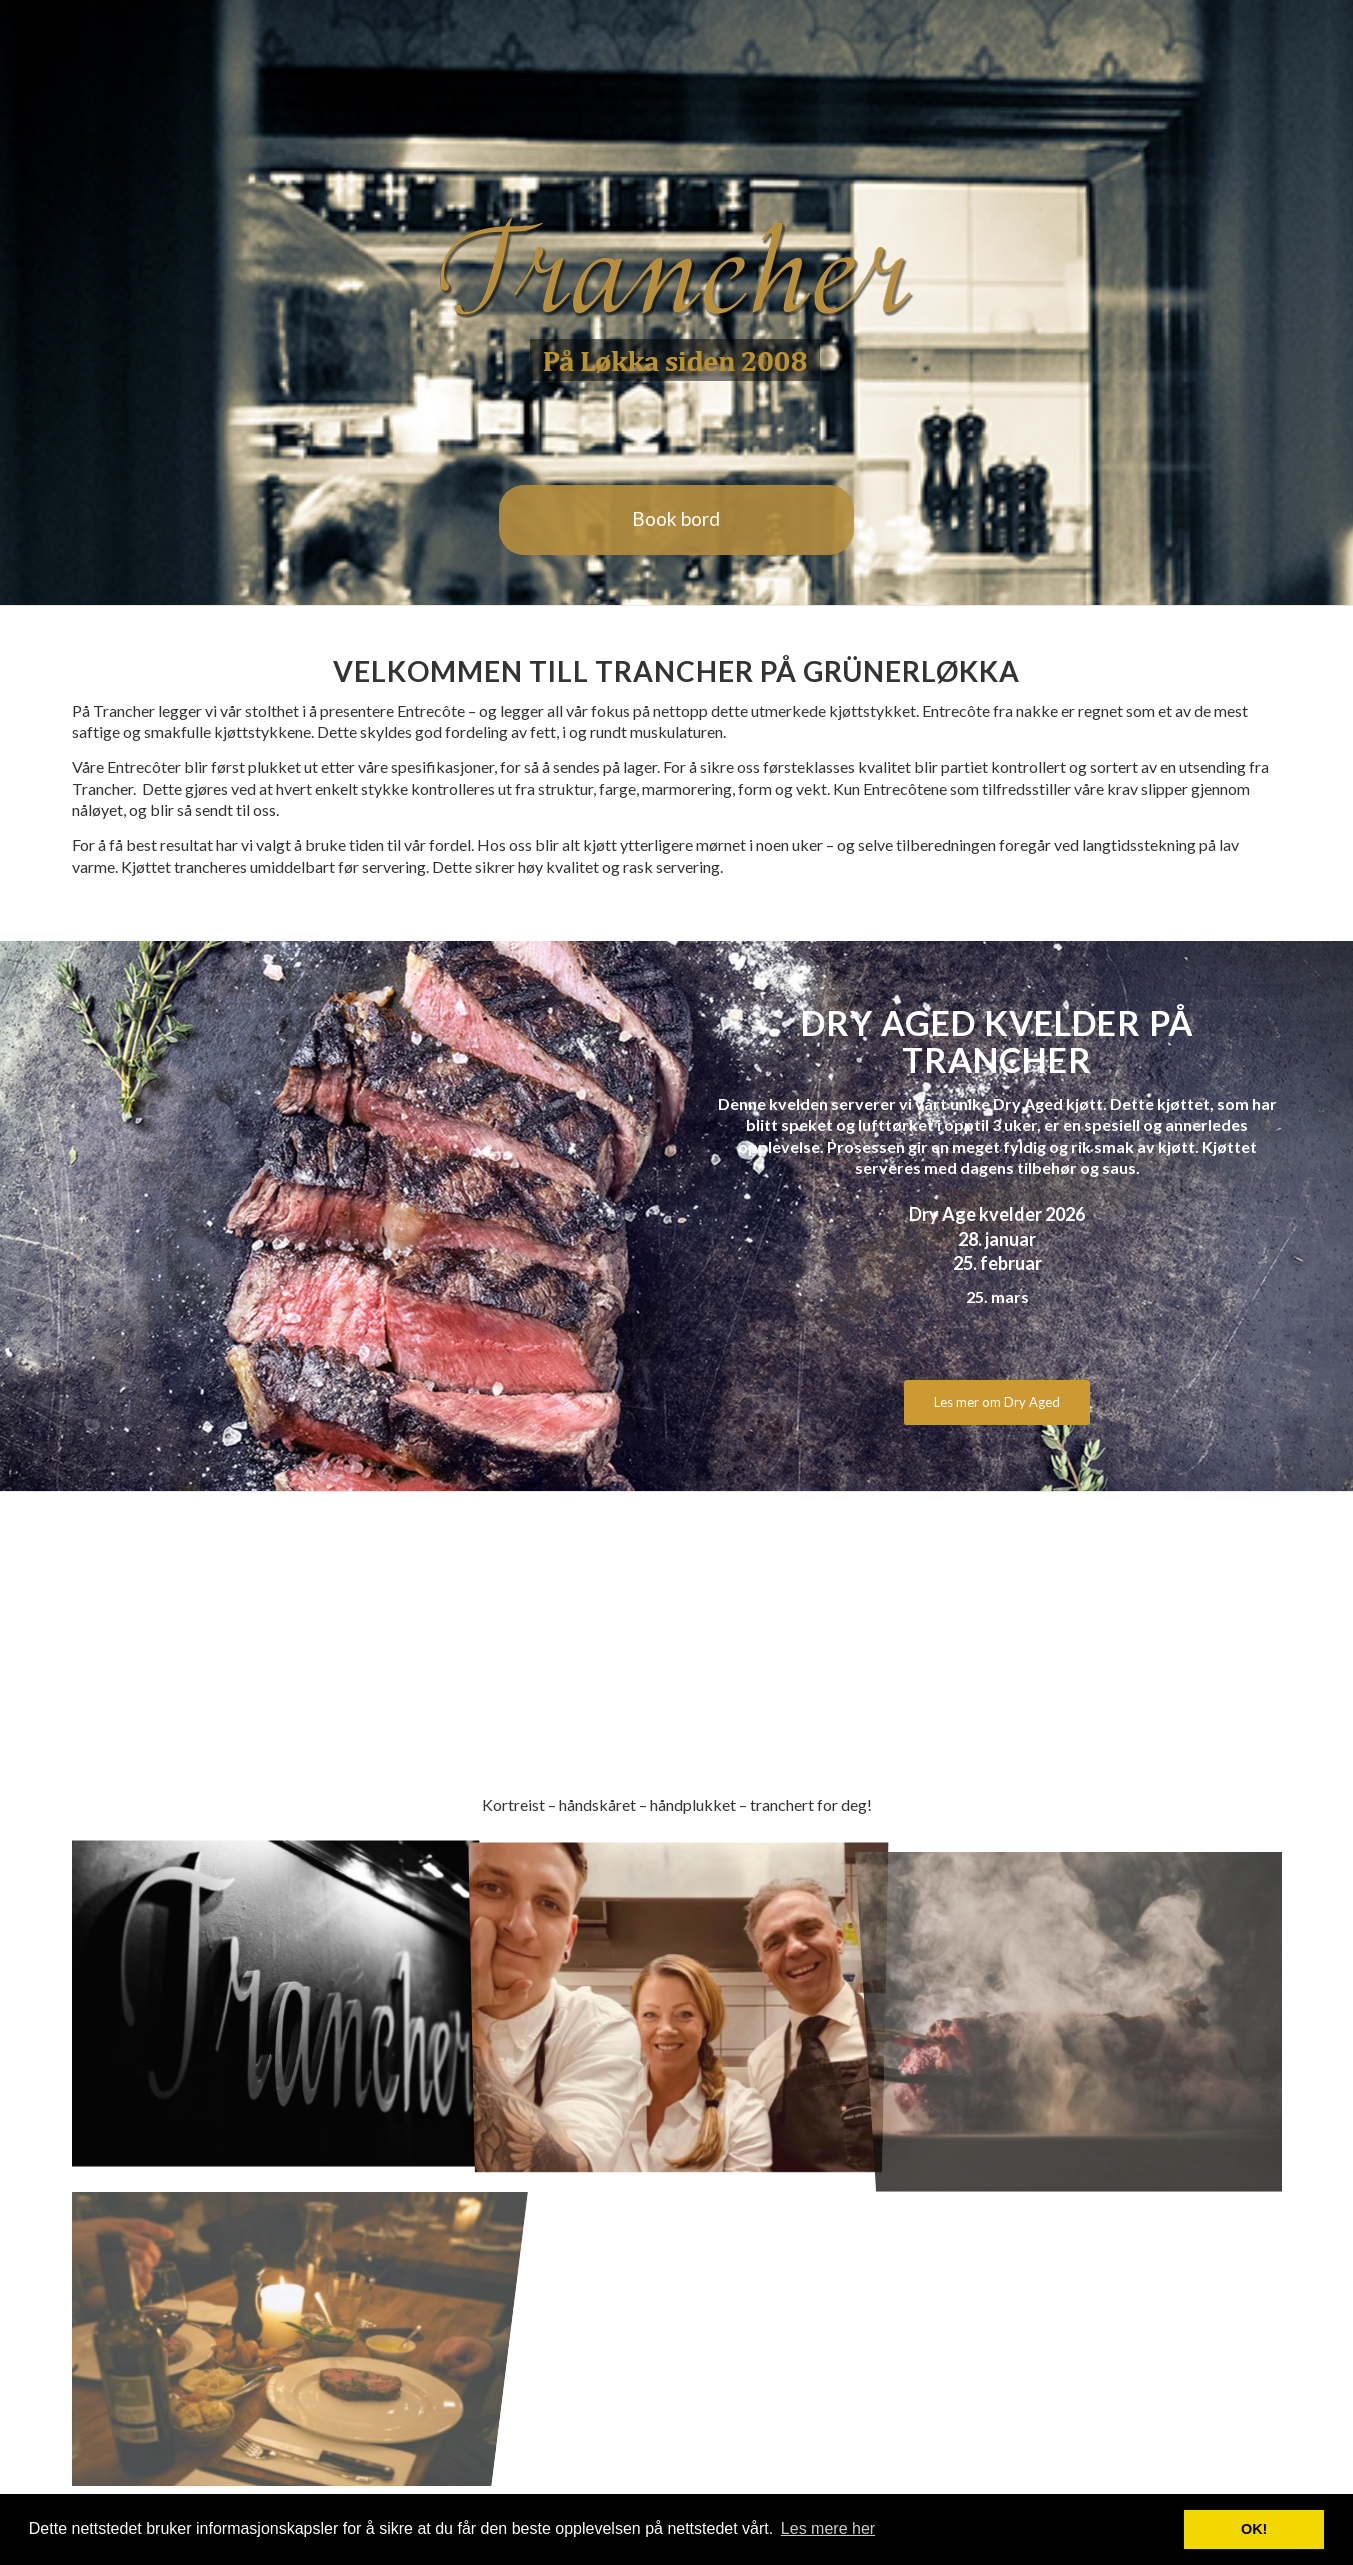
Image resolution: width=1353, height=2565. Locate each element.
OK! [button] (1254, 2529)
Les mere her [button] (828, 2528)
